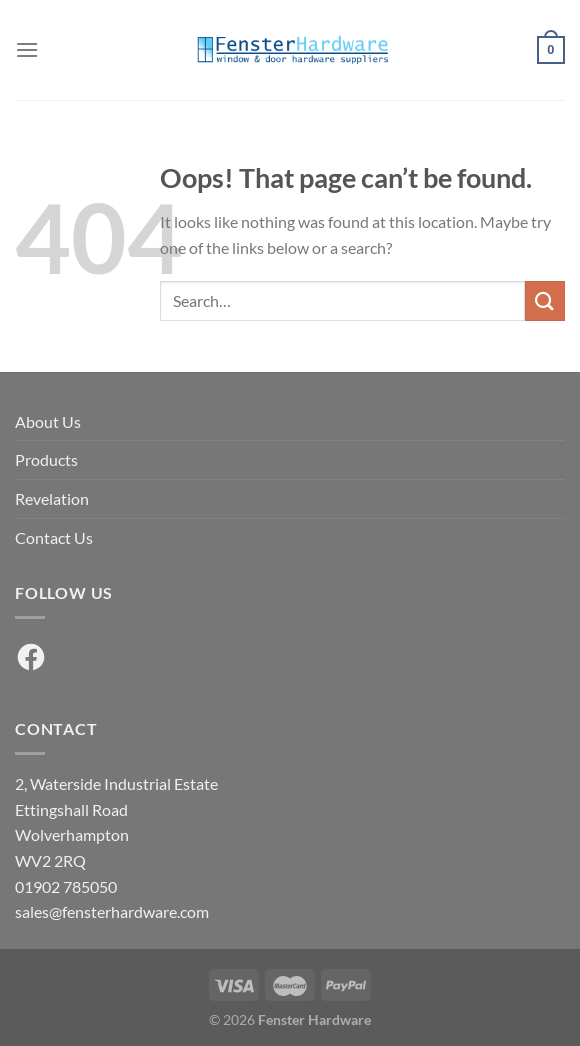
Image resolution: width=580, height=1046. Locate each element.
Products (46, 459)
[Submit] (545, 300)
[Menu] (27, 49)
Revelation (52, 498)
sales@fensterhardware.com (112, 911)
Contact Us (54, 537)
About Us (48, 421)
